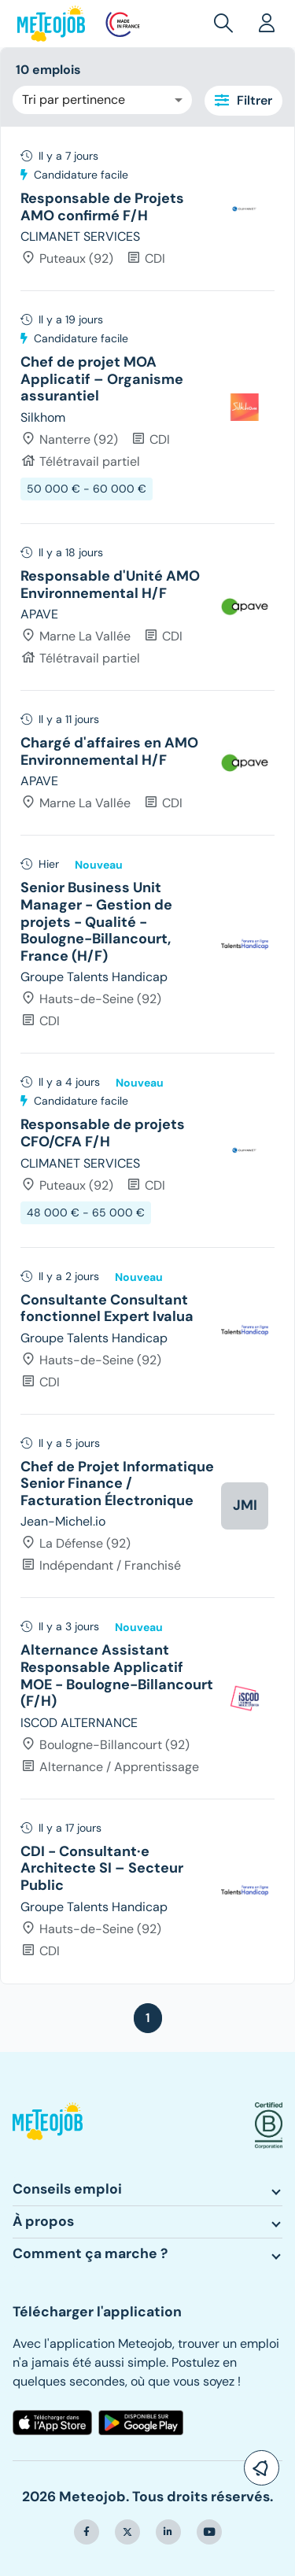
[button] (226, 23)
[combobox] (102, 99)
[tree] (147, 1055)
